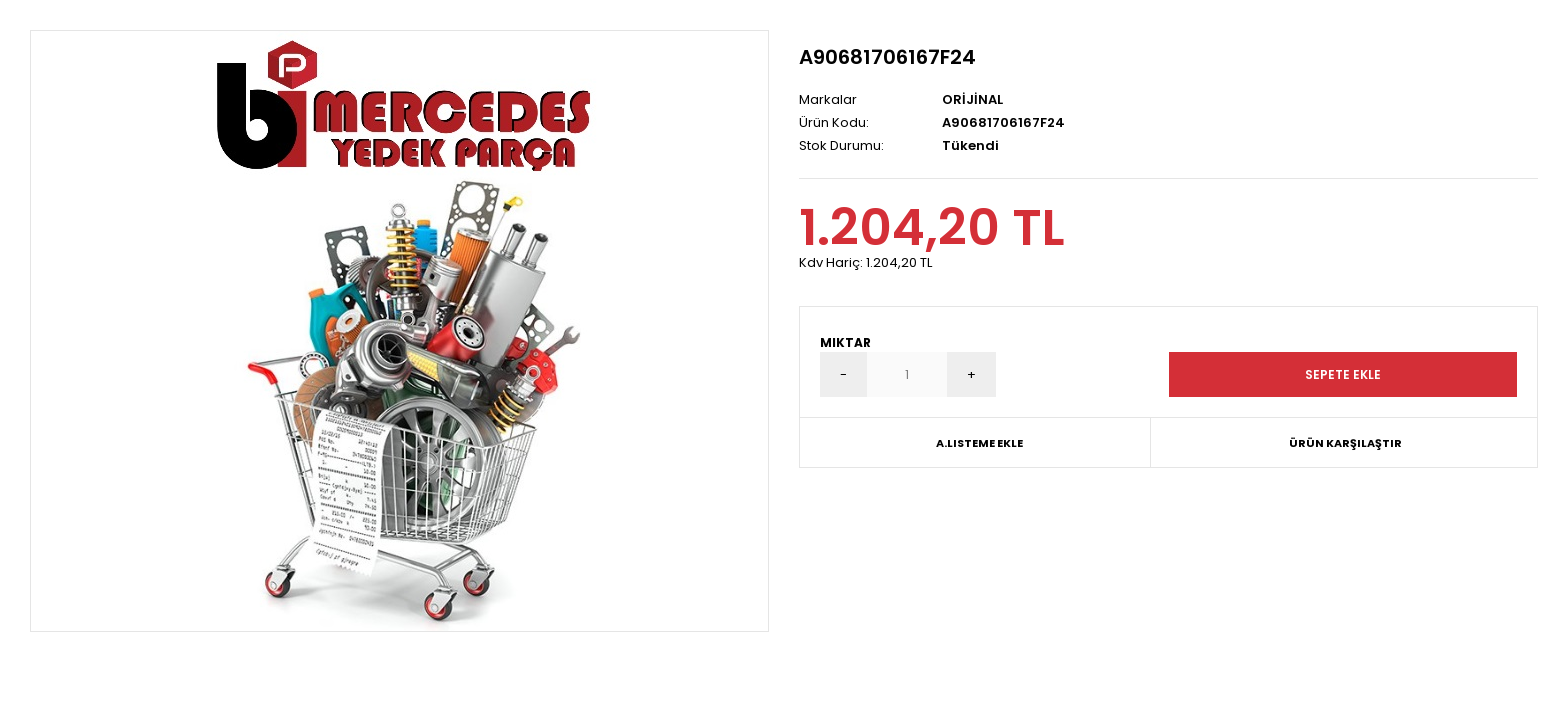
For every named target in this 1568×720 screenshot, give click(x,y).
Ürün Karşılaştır (1345, 443)
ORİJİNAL (972, 99)
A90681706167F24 (887, 57)
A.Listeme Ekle (979, 443)
